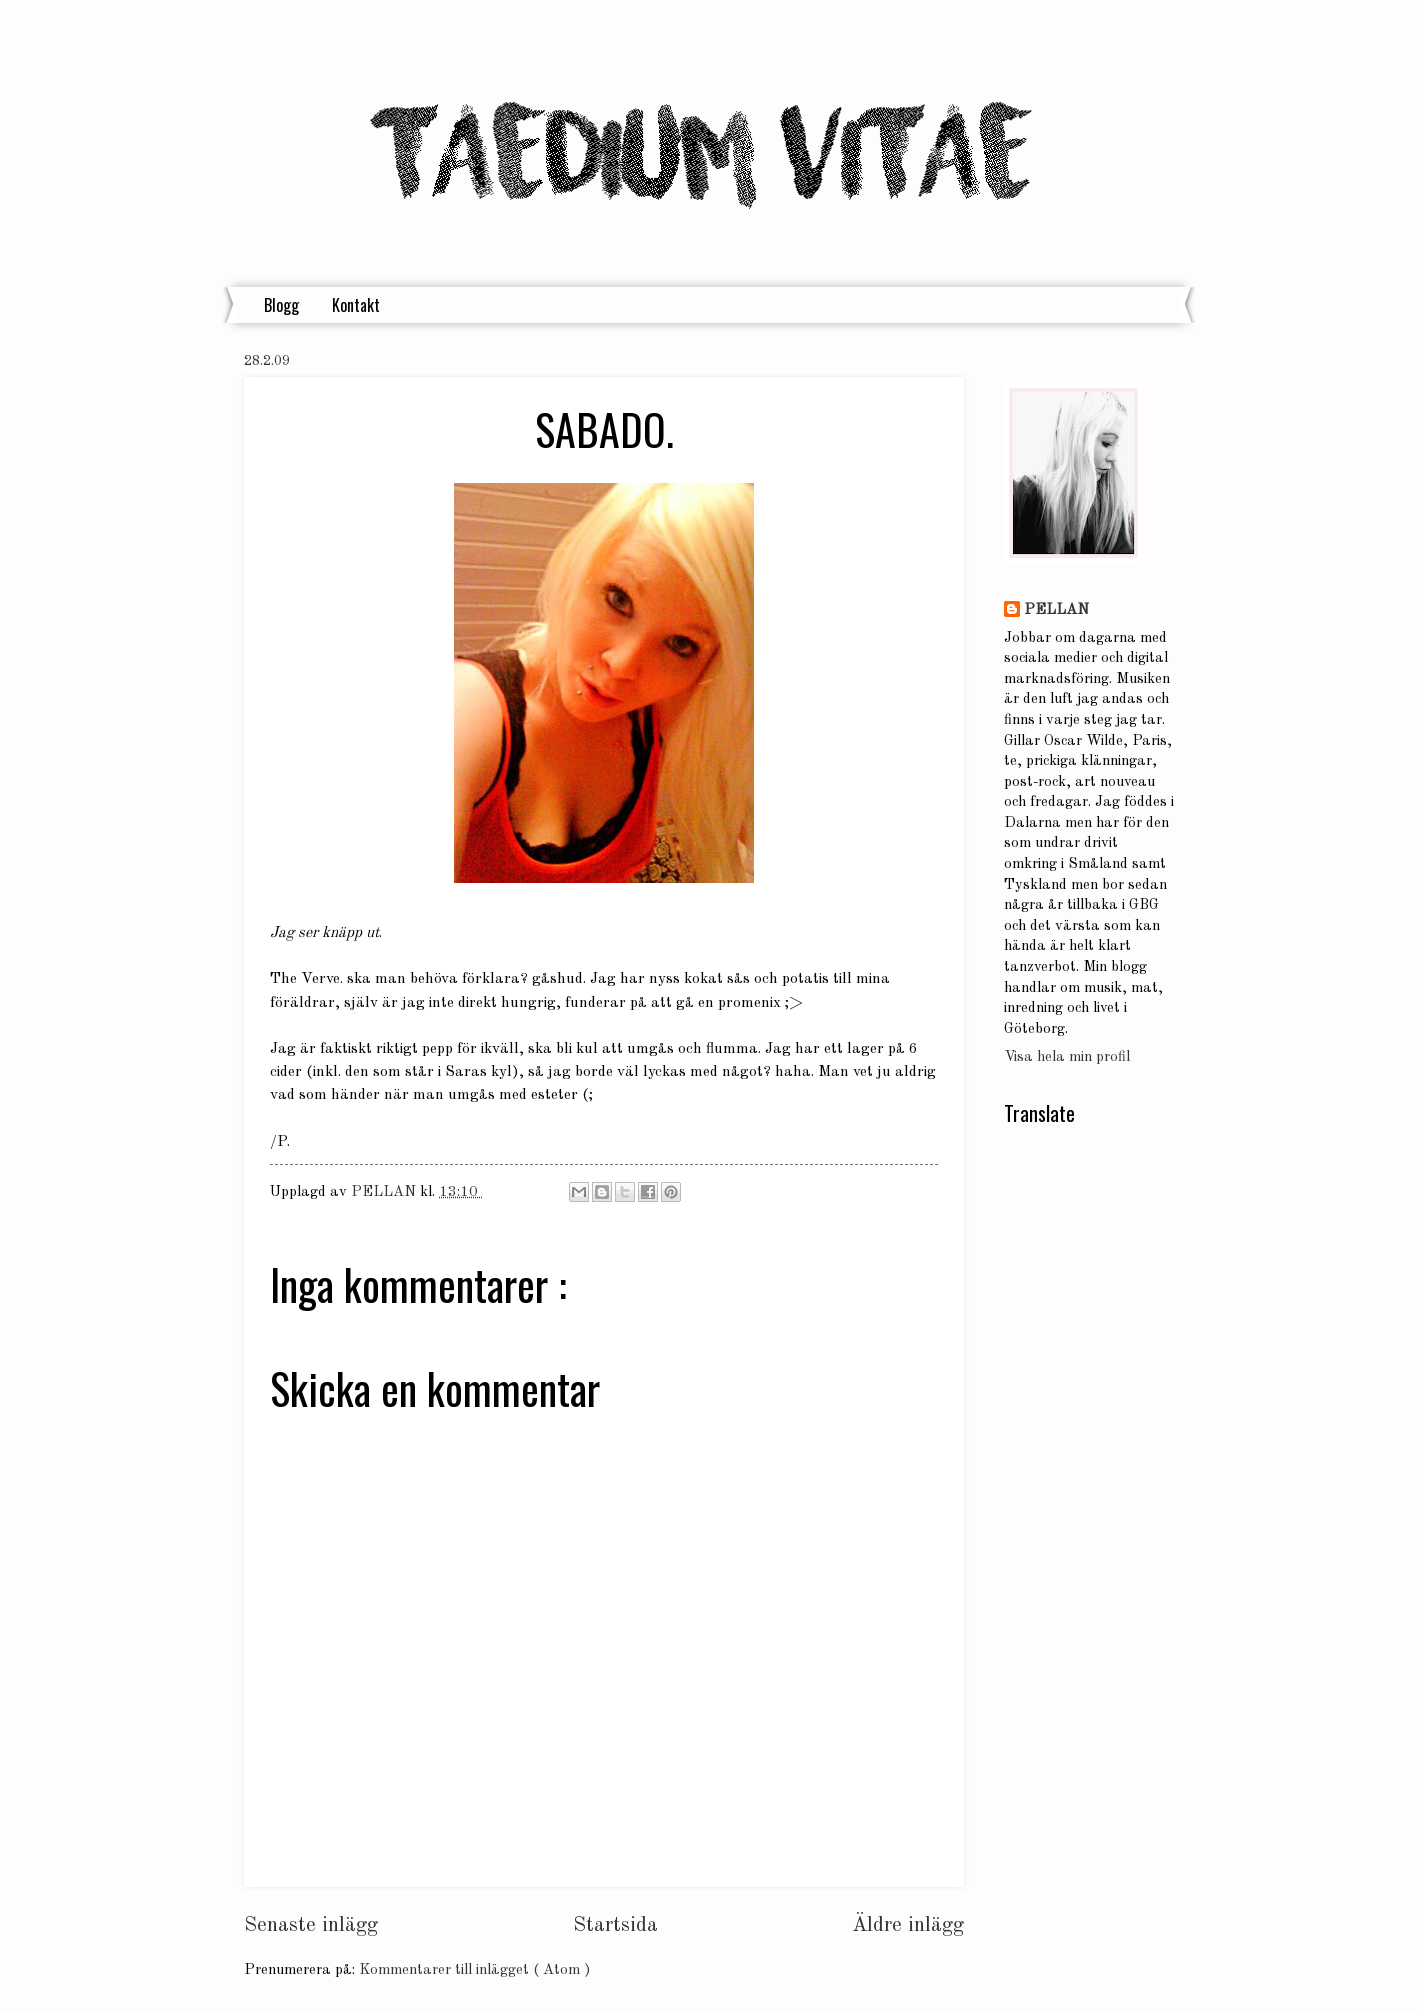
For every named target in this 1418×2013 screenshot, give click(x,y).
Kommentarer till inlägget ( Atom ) (474, 1970)
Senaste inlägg (311, 1925)
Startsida (615, 1925)
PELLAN (1056, 610)
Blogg (281, 305)
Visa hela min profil (1067, 1057)
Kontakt (356, 305)
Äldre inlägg (908, 1925)
